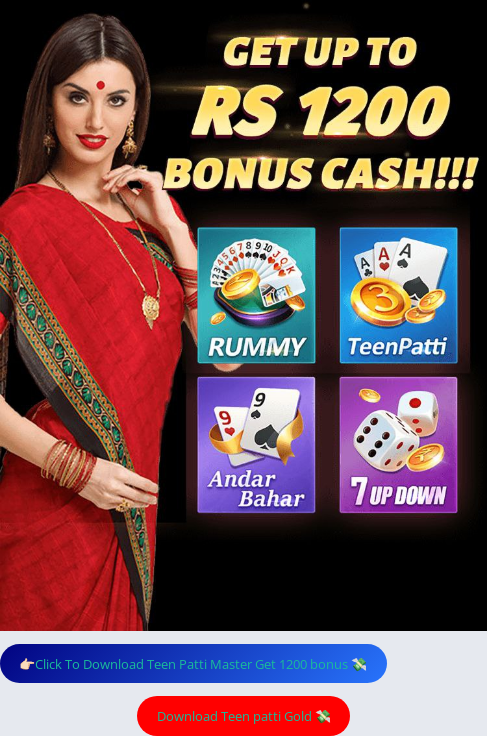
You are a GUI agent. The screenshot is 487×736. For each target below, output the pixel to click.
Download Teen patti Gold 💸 (244, 716)
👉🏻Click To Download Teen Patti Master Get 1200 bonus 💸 (193, 664)
